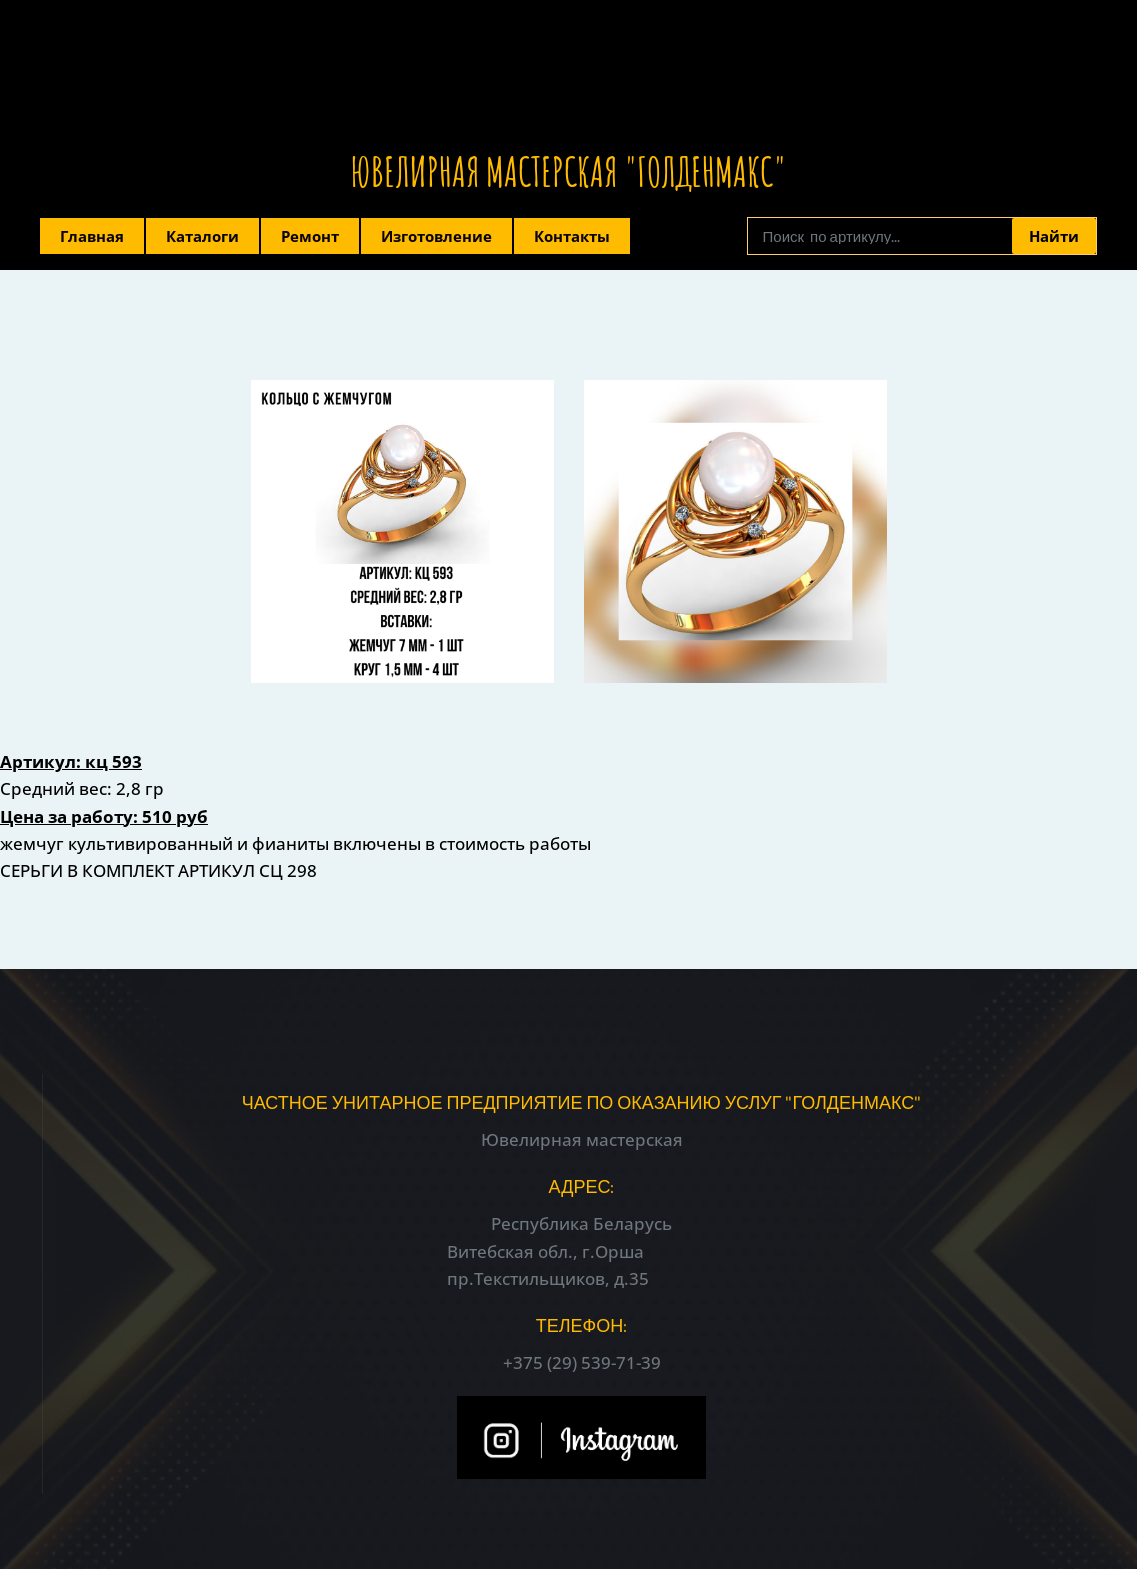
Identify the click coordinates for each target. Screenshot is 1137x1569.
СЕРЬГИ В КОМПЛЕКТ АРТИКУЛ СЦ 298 (158, 870)
